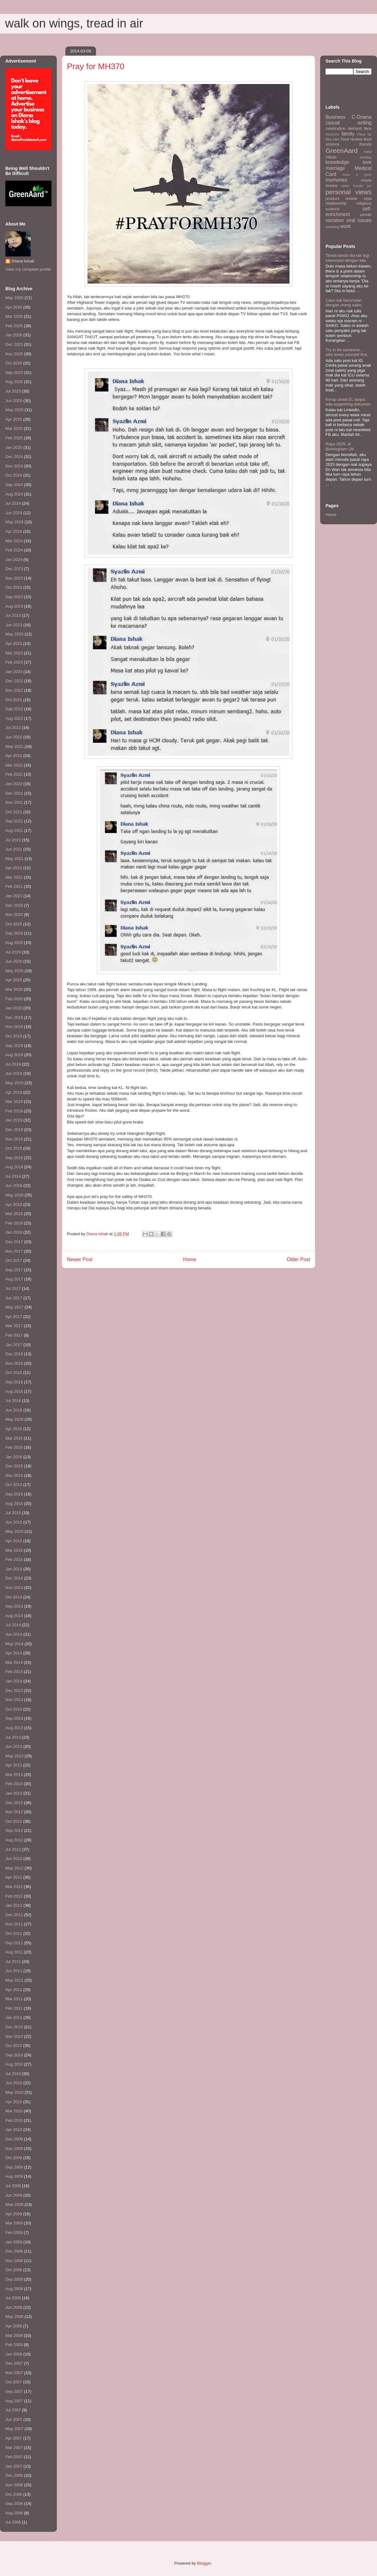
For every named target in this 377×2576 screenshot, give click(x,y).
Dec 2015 (14, 1466)
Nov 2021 (14, 802)
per (369, 186)
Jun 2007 (13, 2419)
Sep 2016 (14, 1382)
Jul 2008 (13, 2298)
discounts (332, 134)
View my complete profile (28, 269)
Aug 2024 (14, 494)
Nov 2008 (14, 2260)
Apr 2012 (13, 1877)
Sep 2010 (14, 2055)
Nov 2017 (14, 1251)
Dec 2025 (14, 344)
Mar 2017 (14, 1325)
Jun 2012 (13, 1858)
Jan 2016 (13, 1456)
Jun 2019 (13, 1073)
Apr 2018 (13, 1204)
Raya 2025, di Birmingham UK (340, 446)
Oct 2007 (13, 2382)
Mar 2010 (14, 2111)
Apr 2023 (13, 643)
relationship (336, 203)
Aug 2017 (14, 1279)
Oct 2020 (13, 924)
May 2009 (14, 2204)
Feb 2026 (14, 325)
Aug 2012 (14, 1840)
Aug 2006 (14, 2513)
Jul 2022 (13, 727)
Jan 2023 (13, 671)
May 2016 (14, 1419)
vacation (335, 220)
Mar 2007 (14, 2447)
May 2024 (14, 522)
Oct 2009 (13, 2157)
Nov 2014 (14, 1587)
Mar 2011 (14, 1998)
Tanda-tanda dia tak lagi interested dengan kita (347, 258)
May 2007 (14, 2428)
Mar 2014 (14, 1662)
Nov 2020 (14, 914)
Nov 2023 (14, 578)
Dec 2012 (14, 1802)
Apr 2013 (13, 1765)
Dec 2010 (14, 2027)
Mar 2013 (14, 1774)
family (348, 133)
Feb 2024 (14, 550)
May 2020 (14, 970)
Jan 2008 (13, 2354)
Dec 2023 (14, 568)
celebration (336, 128)
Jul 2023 (13, 615)
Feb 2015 (14, 1559)
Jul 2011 (13, 1961)
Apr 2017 (13, 1316)
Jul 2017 (13, 1288)
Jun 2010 (13, 2082)
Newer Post (80, 1259)
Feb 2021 (14, 886)
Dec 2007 (14, 2363)
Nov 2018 (14, 1139)
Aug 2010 (14, 2064)
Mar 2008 (14, 2335)
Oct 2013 (13, 1709)
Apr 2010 (13, 2101)
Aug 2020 (14, 942)
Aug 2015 (14, 1503)
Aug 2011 (14, 1952)
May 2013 (14, 1756)
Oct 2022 (13, 699)
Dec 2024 (14, 456)
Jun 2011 (13, 1970)
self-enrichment (349, 211)
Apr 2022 (13, 755)
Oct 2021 (13, 812)
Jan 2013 (13, 1793)
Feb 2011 (14, 2008)
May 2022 (14, 746)
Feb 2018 (14, 1223)
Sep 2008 (14, 2279)
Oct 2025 (13, 363)
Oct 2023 (13, 587)
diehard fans (360, 128)
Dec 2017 (14, 1241)
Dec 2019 (14, 1017)
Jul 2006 (13, 2522)
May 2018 (14, 1195)
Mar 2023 (14, 653)
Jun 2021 (13, 849)
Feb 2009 (14, 2232)
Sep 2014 (14, 1606)
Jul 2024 (13, 503)
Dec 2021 (14, 793)
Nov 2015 (14, 1475)
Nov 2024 (14, 466)
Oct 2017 (13, 1260)
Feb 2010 (14, 2120)
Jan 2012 (13, 1905)
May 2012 (14, 1868)
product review (341, 198)
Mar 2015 (14, 1550)
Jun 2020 (13, 961)
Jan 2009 (13, 2242)
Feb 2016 (14, 1447)
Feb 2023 (14, 662)
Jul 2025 (13, 391)
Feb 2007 (14, 2456)
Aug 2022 (14, 718)
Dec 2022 (14, 680)
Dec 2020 (14, 905)
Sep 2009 (14, 2167)
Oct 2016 (13, 1372)
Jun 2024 (13, 512)
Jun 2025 (13, 400)
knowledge (337, 162)
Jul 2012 (13, 1849)
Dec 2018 (14, 1129)
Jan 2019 (13, 1120)
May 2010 (14, 2092)
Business (335, 117)
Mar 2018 (14, 1213)
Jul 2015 (13, 1512)
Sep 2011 (14, 1943)
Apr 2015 (13, 1540)
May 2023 (14, 634)
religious (364, 203)
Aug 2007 (14, 2400)
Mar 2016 (14, 1438)
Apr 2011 (13, 1989)
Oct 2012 (13, 1821)
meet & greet (357, 175)
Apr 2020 (13, 980)
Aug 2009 (14, 2176)
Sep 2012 (14, 1830)
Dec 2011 (14, 1914)
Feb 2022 (14, 774)
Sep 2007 (14, 2391)
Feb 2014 (14, 1671)
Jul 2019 (13, 1064)
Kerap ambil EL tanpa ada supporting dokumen (348, 402)
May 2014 (14, 1643)
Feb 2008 (14, 2344)
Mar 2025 (14, 428)
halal (368, 151)
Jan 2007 (13, 2466)
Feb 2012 (14, 1896)
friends (365, 144)
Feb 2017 (14, 1335)
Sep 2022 (14, 709)
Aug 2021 (14, 830)
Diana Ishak (23, 261)
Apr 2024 (13, 531)
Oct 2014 (13, 1597)
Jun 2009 (13, 2195)
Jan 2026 (13, 335)
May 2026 (14, 297)
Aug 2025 (14, 381)
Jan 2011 (13, 2017)
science (332, 209)
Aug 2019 (14, 1054)
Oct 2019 (13, 1036)
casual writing (349, 122)
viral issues (359, 220)
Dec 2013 (14, 1690)
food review (351, 139)
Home (189, 1259)
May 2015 (14, 1531)
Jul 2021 (13, 840)
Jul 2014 (13, 1624)
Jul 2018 (13, 1176)
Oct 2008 (13, 2269)
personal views (349, 192)
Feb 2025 (14, 438)
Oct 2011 (13, 1933)
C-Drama (362, 117)
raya (368, 198)
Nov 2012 (14, 1811)
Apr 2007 (13, 2438)
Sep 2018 (14, 1157)
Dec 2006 (14, 2475)
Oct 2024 (13, 475)
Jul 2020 (13, 952)
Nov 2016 (14, 1363)
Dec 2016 (14, 1353)
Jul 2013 (13, 1737)
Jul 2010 (13, 2073)
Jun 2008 (13, 2307)
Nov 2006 (14, 2485)
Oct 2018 (13, 1148)
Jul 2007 (13, 2410)
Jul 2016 (13, 1400)
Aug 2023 (14, 606)
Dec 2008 (14, 2251)
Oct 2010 (13, 2045)
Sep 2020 (14, 933)
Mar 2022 (14, 765)
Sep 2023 (14, 596)
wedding (332, 227)
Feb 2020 (14, 998)
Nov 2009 (14, 2148)
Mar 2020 (14, 989)
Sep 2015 (14, 1494)
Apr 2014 (13, 1653)
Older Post (298, 1259)
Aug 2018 (14, 1167)
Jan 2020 (13, 1008)
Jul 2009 (13, 2185)
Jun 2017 (13, 1298)
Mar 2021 (14, 877)
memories (336, 180)
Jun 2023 (13, 625)
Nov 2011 (14, 1924)
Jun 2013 (13, 1746)
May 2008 (14, 2316)
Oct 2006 (13, 2494)
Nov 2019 (14, 1026)
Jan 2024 (13, 559)
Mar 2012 (14, 1886)
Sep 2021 (14, 821)
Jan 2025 (13, 447)
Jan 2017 (13, 1344)
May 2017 (14, 1307)
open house (352, 186)
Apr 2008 (13, 2326)
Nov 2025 (14, 354)
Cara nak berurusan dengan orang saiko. (344, 303)
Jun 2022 (13, 737)
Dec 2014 (14, 1578)
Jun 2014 (13, 1634)
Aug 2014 (14, 1615)
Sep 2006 (14, 2503)
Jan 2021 (13, 896)
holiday (366, 157)
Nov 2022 (14, 690)
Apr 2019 (13, 1092)
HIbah (331, 157)
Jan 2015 (13, 1569)
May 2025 (14, 409)
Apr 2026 (13, 307)
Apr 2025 (13, 419)
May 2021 (14, 858)
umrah (366, 214)
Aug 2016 (14, 1391)
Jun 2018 (13, 1185)
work (345, 226)
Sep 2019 (14, 1045)
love (367, 162)
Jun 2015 (13, 1522)
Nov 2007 (14, 2372)
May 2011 (14, 1980)
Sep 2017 (14, 1269)
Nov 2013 (14, 1699)
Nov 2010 (14, 2036)
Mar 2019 (14, 1101)
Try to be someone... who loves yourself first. (347, 352)
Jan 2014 (13, 1681)
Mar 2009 (14, 2223)
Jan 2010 (13, 2129)
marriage (335, 168)
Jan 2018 (13, 1232)
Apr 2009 (13, 2214)
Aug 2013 (14, 1727)
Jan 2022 (13, 783)
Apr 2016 (13, 1428)
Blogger (204, 2563)
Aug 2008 (14, 2288)
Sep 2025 (14, 372)
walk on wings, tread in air (74, 23)
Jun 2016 (13, 1410)
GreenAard (342, 150)
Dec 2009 (14, 2139)
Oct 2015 (13, 1484)
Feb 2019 (14, 1111)
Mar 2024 (14, 541)
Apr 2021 (13, 867)
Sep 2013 (14, 1718)
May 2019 (14, 1082)
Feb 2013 (14, 1783)
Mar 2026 (14, 316)
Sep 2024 (14, 484)
